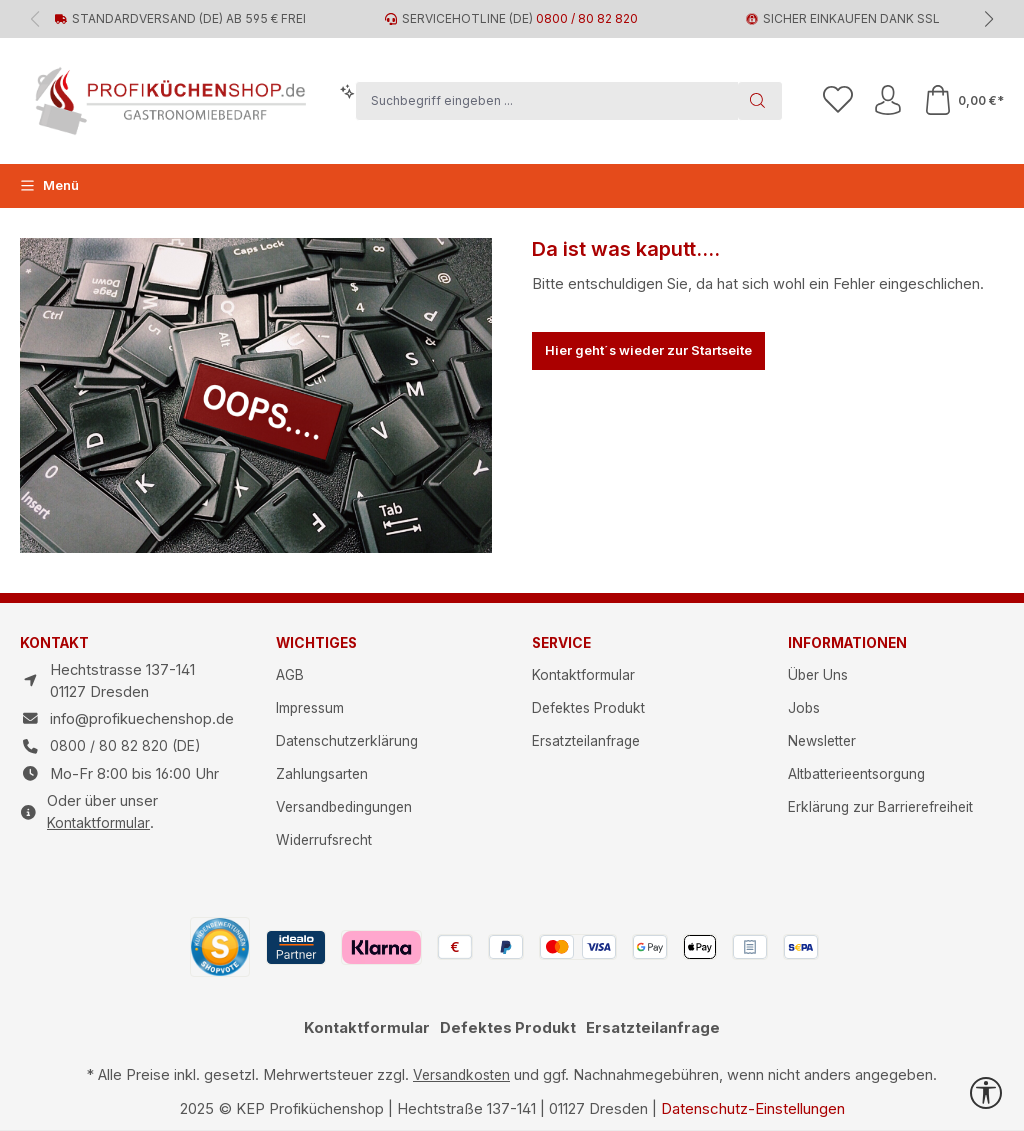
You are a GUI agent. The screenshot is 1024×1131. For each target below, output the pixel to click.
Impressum (310, 708)
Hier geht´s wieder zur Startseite (648, 350)
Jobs (804, 708)
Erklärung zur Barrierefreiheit (880, 807)
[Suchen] (760, 101)
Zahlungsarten (322, 774)
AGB (290, 675)
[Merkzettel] (838, 101)
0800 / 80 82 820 (587, 18)
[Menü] (49, 186)
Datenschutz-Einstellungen (753, 1108)
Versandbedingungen (344, 807)
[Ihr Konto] (888, 101)
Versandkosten (461, 1075)
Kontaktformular (98, 823)
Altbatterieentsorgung (856, 774)
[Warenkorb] (963, 101)
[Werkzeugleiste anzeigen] (986, 1093)
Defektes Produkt (588, 708)
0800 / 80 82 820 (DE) (125, 746)
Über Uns (818, 675)
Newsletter (822, 741)
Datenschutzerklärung (347, 741)
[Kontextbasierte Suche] (347, 92)
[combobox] (547, 101)
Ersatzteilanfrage (586, 741)
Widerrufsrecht (324, 840)
